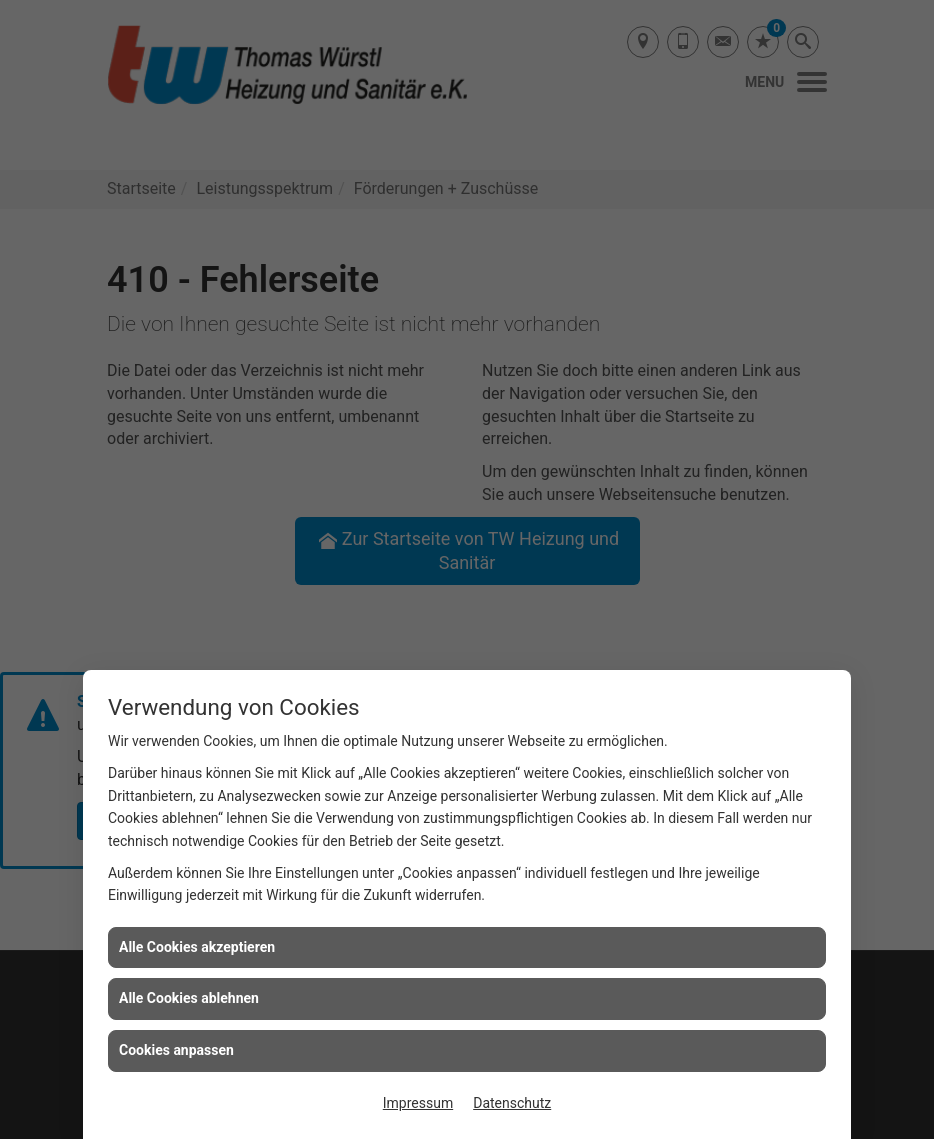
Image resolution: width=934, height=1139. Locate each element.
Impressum (418, 1103)
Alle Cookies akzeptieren (197, 947)
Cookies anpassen (176, 1050)
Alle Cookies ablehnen (189, 998)
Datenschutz (512, 1103)
